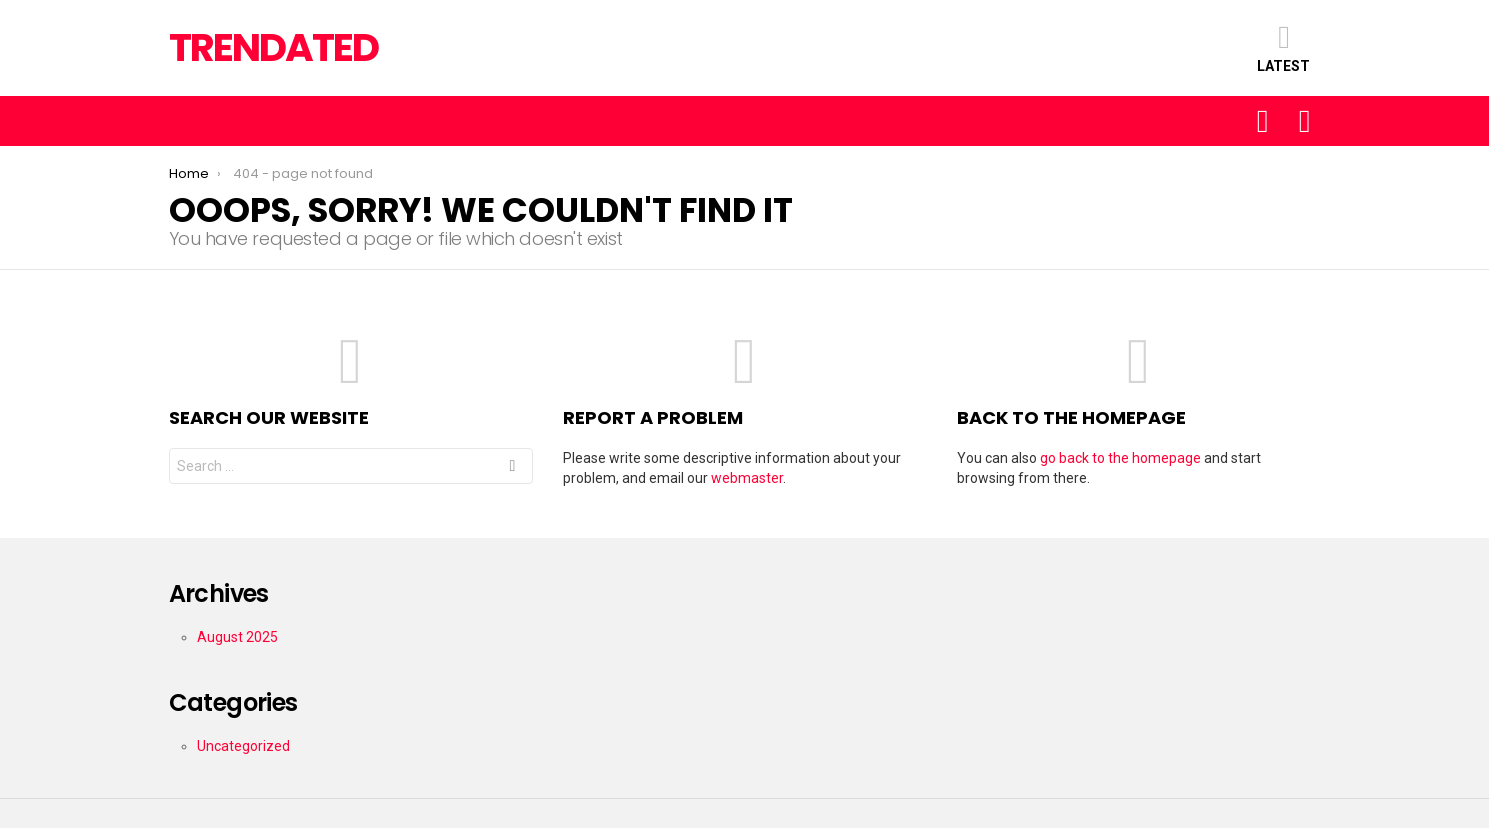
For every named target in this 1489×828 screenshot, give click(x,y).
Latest (1283, 47)
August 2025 (237, 637)
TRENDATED (273, 47)
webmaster (747, 478)
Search (512, 468)
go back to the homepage (1120, 458)
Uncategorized (243, 746)
